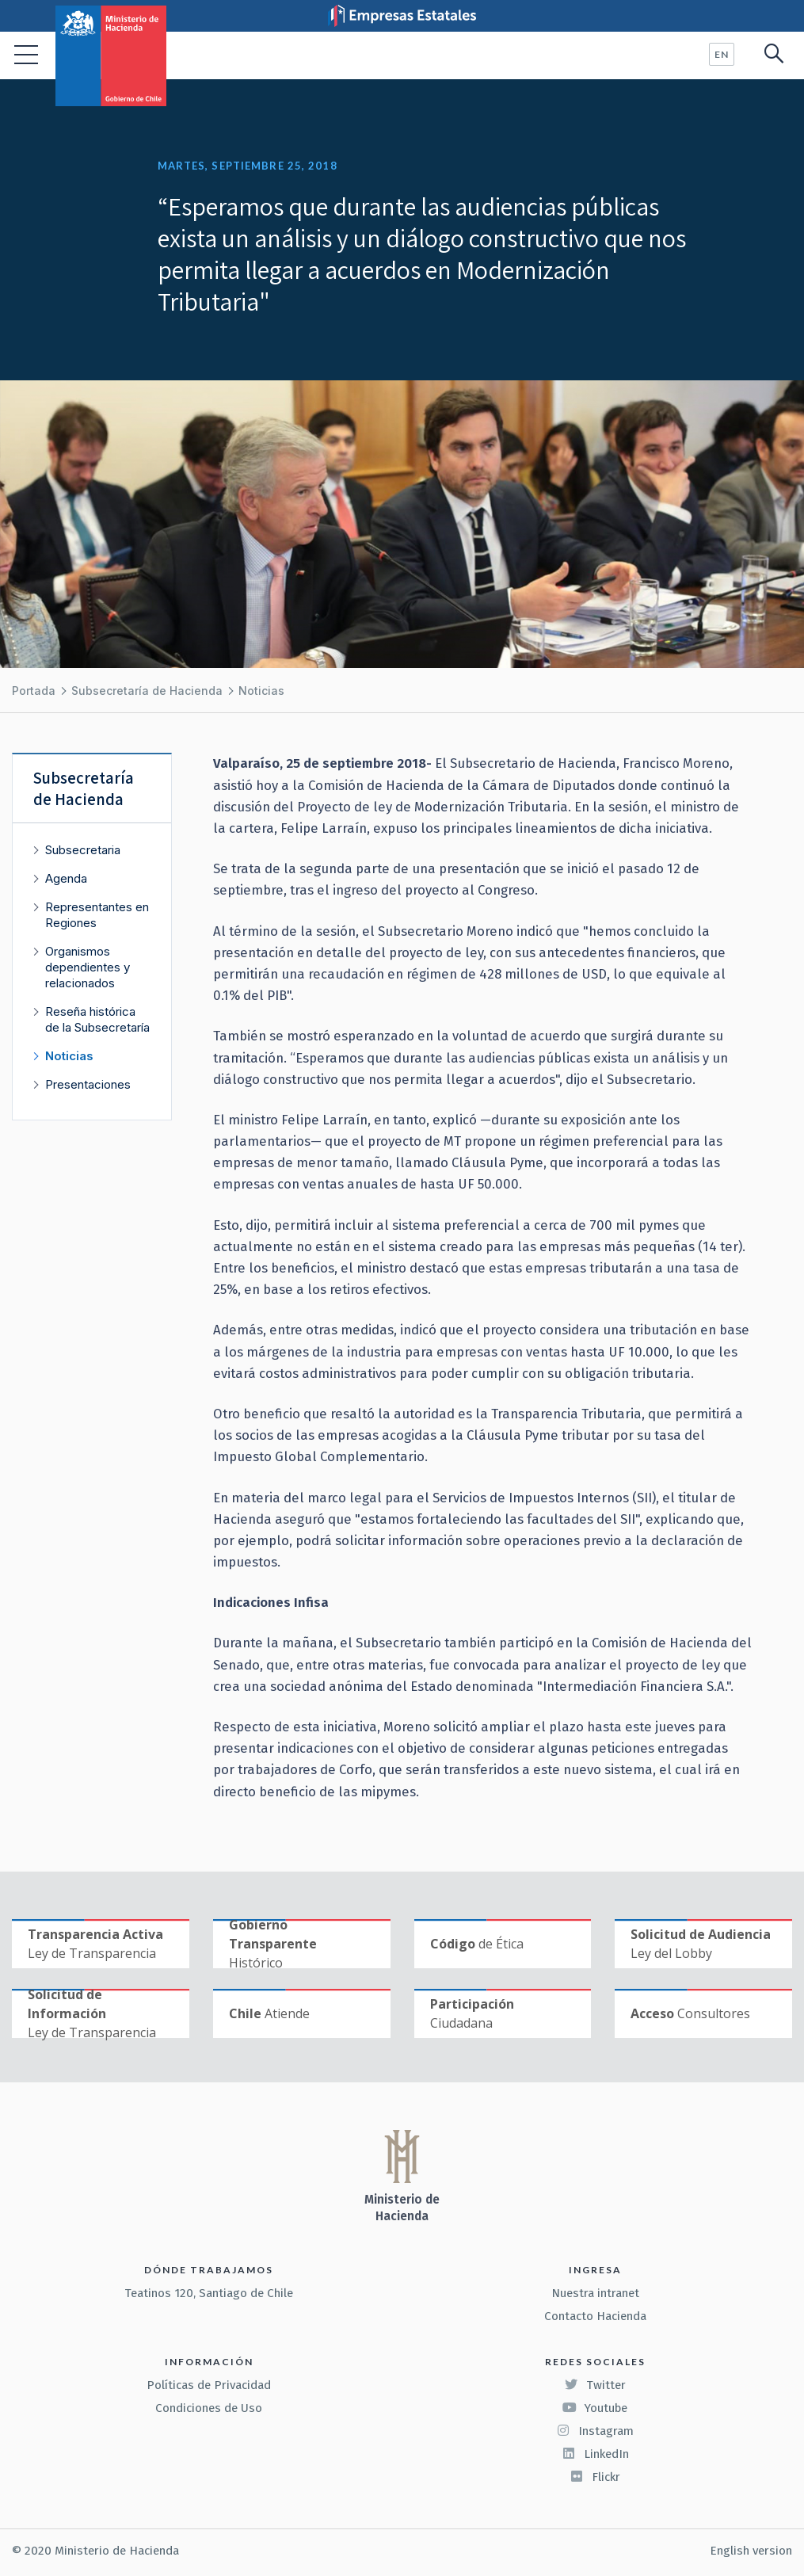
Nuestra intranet (595, 2293)
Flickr (595, 2477)
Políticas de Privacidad (209, 2385)
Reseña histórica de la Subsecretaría (97, 1019)
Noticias (261, 690)
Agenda (66, 878)
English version (751, 2551)
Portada (33, 690)
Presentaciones (88, 1084)
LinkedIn (595, 2454)
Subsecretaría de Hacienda (147, 690)
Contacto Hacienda (595, 2316)
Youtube (594, 2408)
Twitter (595, 2385)
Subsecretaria (82, 849)
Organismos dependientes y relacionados (87, 967)
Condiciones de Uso (208, 2408)
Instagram (595, 2431)
